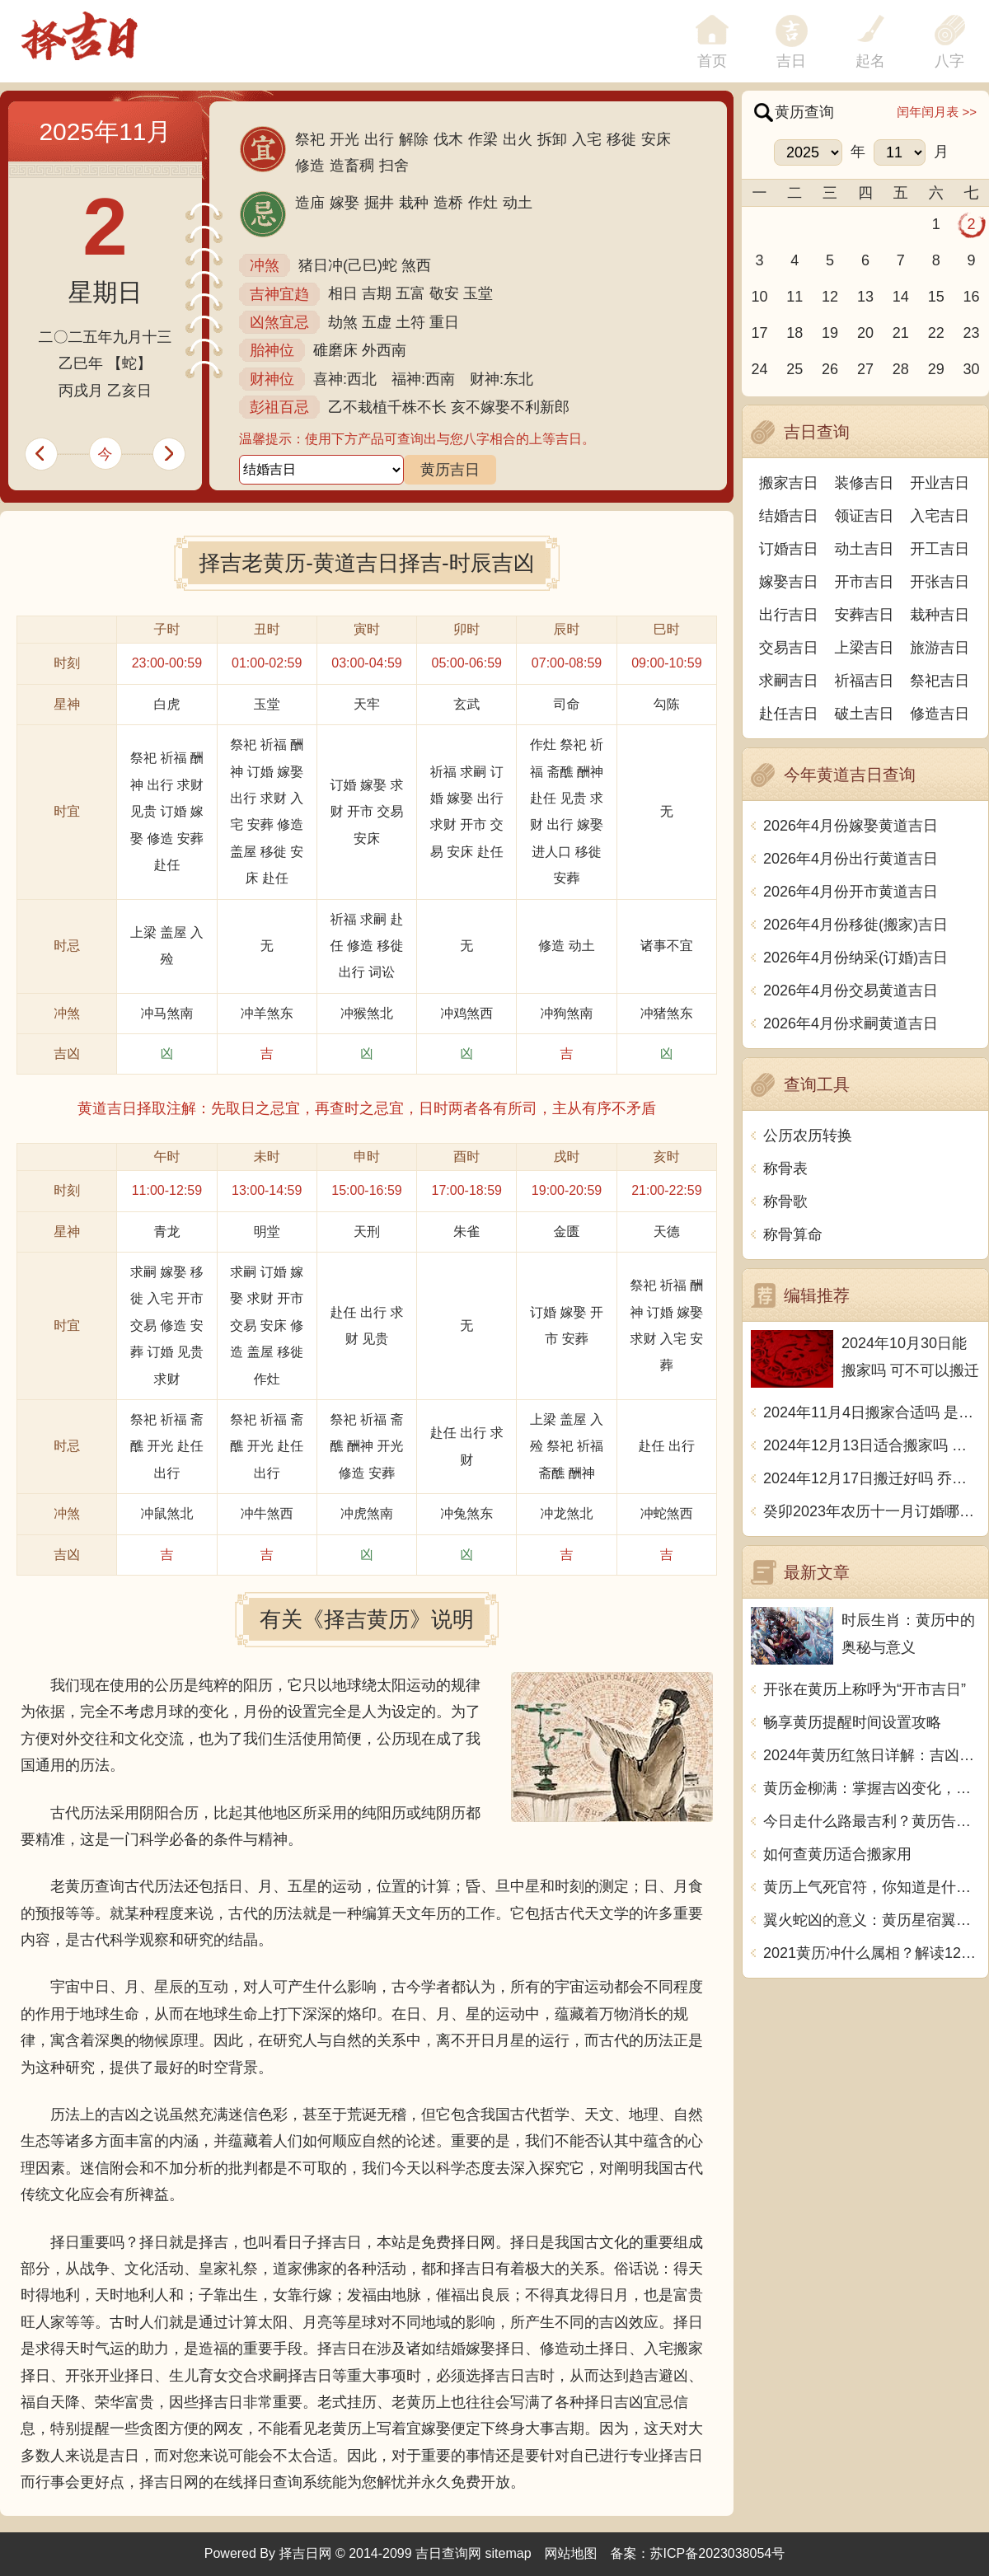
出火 (517, 139)
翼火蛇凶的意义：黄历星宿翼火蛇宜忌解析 (871, 1920)
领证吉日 (864, 516)
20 (865, 333)
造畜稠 (352, 165)
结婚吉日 (788, 516)
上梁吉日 (864, 647)
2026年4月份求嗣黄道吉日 (850, 1023)
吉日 (791, 61)
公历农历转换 (807, 1135)
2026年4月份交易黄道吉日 (850, 990)
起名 (870, 61)
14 (901, 296)
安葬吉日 (864, 615)
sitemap (508, 2553)
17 (759, 333)
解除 (414, 139)
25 (794, 369)
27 (865, 369)
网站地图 (571, 2553)
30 (971, 369)
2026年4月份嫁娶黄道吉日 (850, 825)
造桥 (448, 202)
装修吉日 (864, 483)
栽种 (414, 202)
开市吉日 (864, 582)
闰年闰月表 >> (937, 112)
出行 (379, 139)
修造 (310, 165)
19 (830, 333)
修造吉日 (939, 713)
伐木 (448, 139)
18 (794, 333)
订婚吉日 (788, 549)
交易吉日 (788, 647)
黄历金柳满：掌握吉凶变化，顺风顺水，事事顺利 (871, 1788)
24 (759, 369)
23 (971, 333)
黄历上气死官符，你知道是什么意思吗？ (871, 1887)
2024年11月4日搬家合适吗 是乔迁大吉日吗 (871, 1412)
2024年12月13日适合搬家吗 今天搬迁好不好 (871, 1445)
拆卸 (552, 139)
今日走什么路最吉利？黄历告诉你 (871, 1821)
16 (971, 296)
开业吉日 (939, 483)
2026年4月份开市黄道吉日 (850, 891)
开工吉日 (939, 549)
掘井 (379, 202)
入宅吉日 (939, 516)
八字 (949, 61)
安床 (656, 139)
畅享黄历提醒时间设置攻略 (852, 1722)
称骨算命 (793, 1234)
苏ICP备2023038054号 (717, 2553)
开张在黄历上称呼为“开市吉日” (864, 1689)
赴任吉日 (788, 713)
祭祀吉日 (939, 680)
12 (830, 296)
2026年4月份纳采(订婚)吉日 (855, 957)
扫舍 (394, 165)
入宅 (587, 139)
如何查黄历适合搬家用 (837, 1854)
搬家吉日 (788, 483)
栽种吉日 (939, 615)
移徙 (621, 139)
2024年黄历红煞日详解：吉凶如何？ (871, 1755)
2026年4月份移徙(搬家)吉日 (855, 924)
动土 (517, 202)
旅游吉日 (939, 647)
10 (759, 296)
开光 (344, 139)
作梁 (483, 139)
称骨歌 (785, 1201)
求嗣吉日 (788, 680)
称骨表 (785, 1168)
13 (865, 296)
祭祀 (310, 139)
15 (936, 296)
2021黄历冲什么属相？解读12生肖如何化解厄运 (871, 1953)
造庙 (310, 202)
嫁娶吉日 (788, 582)
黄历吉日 (450, 469)
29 (936, 369)
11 (794, 296)
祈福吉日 (864, 680)
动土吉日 (864, 549)
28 (901, 369)
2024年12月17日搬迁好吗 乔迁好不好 (871, 1478)
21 (901, 333)
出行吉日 (788, 615)
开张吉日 (939, 582)
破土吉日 (864, 713)
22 (936, 333)
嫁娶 (344, 202)
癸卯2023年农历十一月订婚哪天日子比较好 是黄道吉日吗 (871, 1511)
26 (830, 369)
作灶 (483, 202)
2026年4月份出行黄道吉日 (850, 858)
